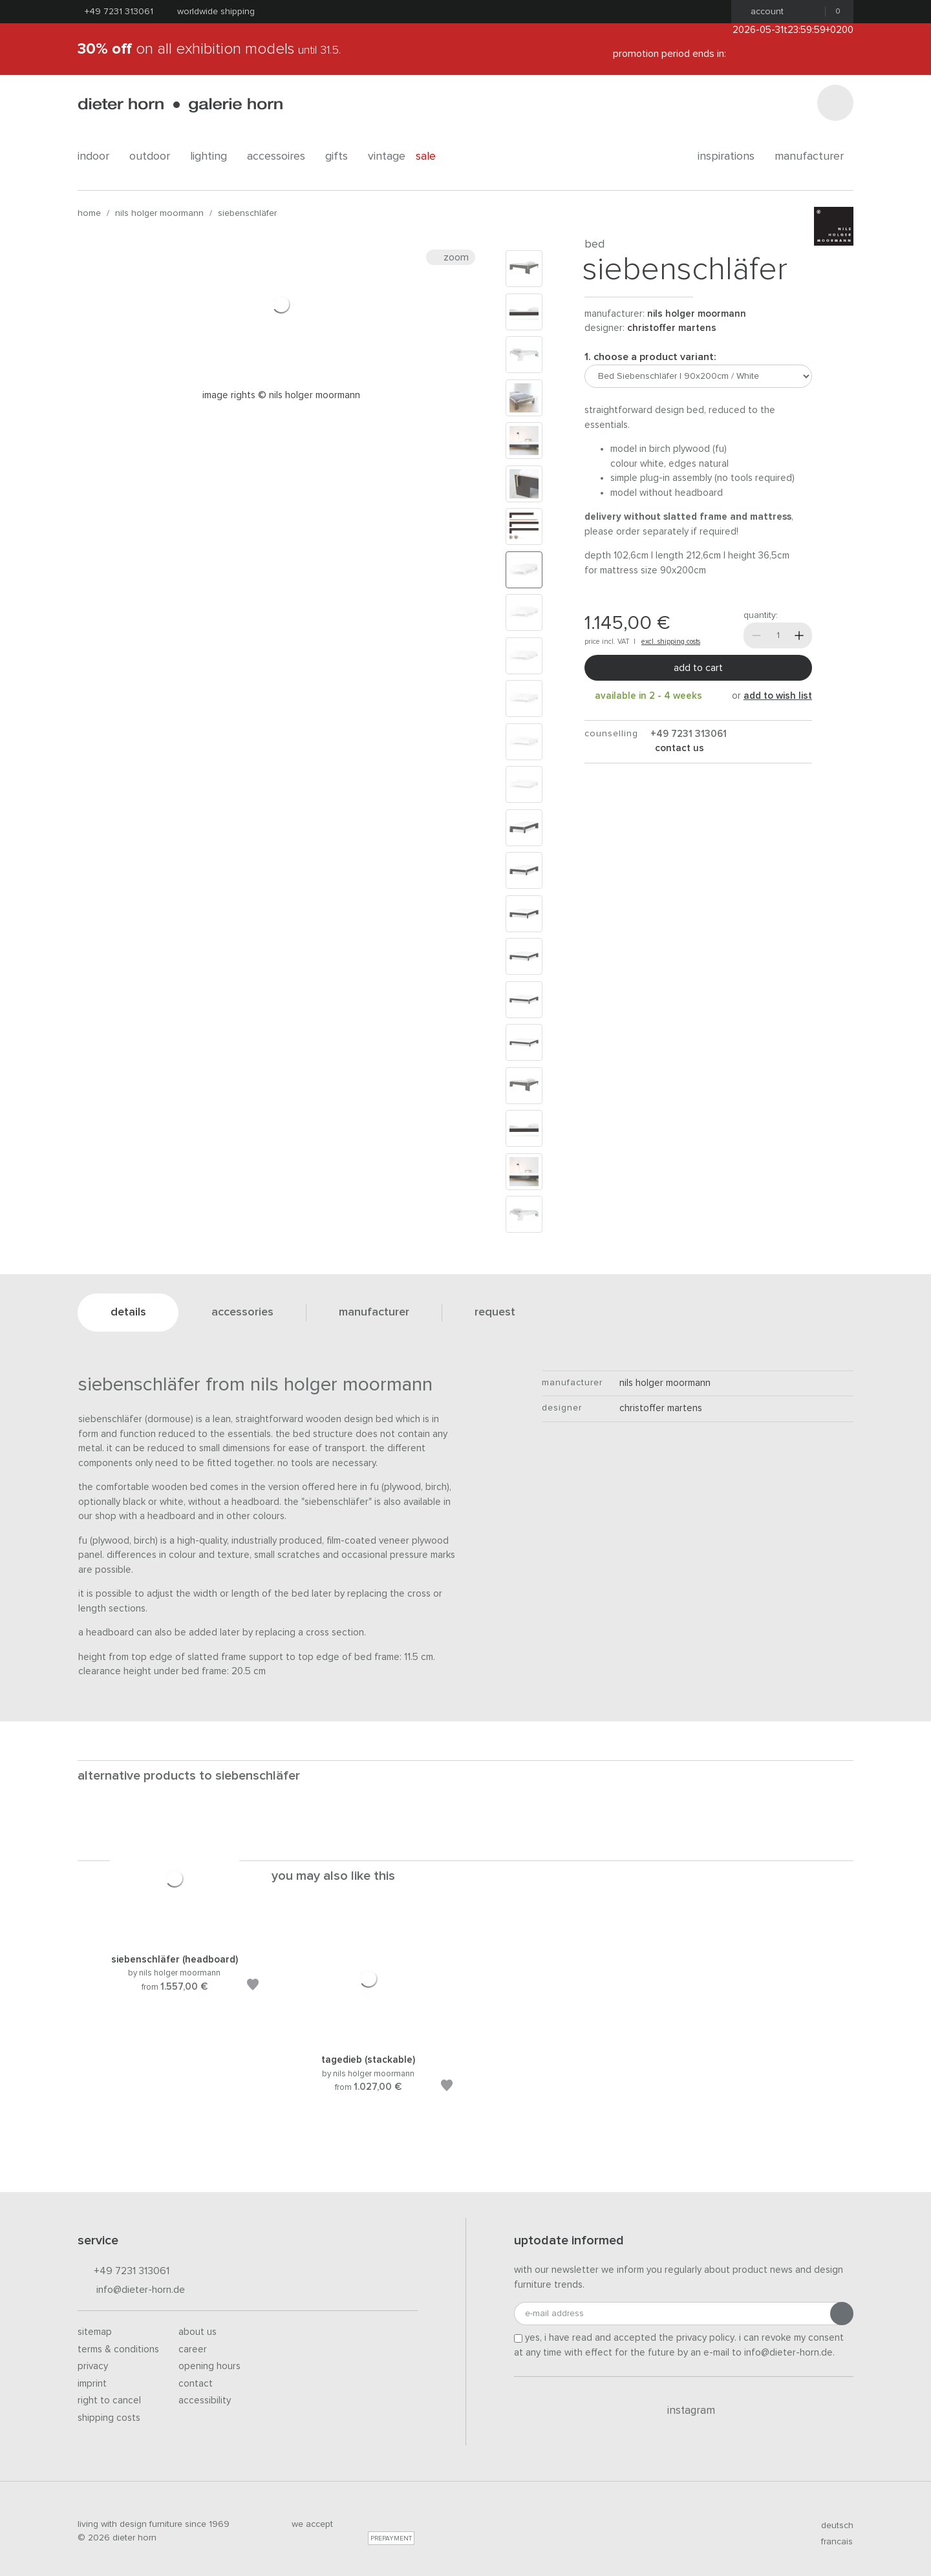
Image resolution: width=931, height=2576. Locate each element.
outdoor (154, 156)
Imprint (92, 2384)
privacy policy (705, 2338)
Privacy (93, 2366)
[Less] (756, 635)
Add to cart (698, 668)
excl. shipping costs (670, 641)
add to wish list (778, 696)
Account (763, 11)
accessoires (281, 156)
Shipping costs (109, 2418)
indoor (98, 156)
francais (831, 2541)
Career (192, 2349)
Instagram (683, 2410)
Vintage (386, 156)
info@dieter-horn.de (131, 2290)
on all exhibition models (209, 49)
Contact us (678, 748)
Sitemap (95, 2332)
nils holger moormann (159, 213)
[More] (799, 635)
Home (89, 213)
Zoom (451, 257)
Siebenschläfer (247, 213)
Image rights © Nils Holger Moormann (281, 395)
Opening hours (209, 2366)
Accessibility (204, 2400)
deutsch (831, 2525)
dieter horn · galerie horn (180, 105)
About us (197, 2332)
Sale (433, 156)
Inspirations (731, 156)
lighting (213, 156)
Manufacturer (814, 156)
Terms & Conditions (118, 2349)
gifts (341, 156)
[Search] (835, 103)
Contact (195, 2384)
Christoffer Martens (671, 328)
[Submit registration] (841, 2313)
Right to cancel (109, 2400)
